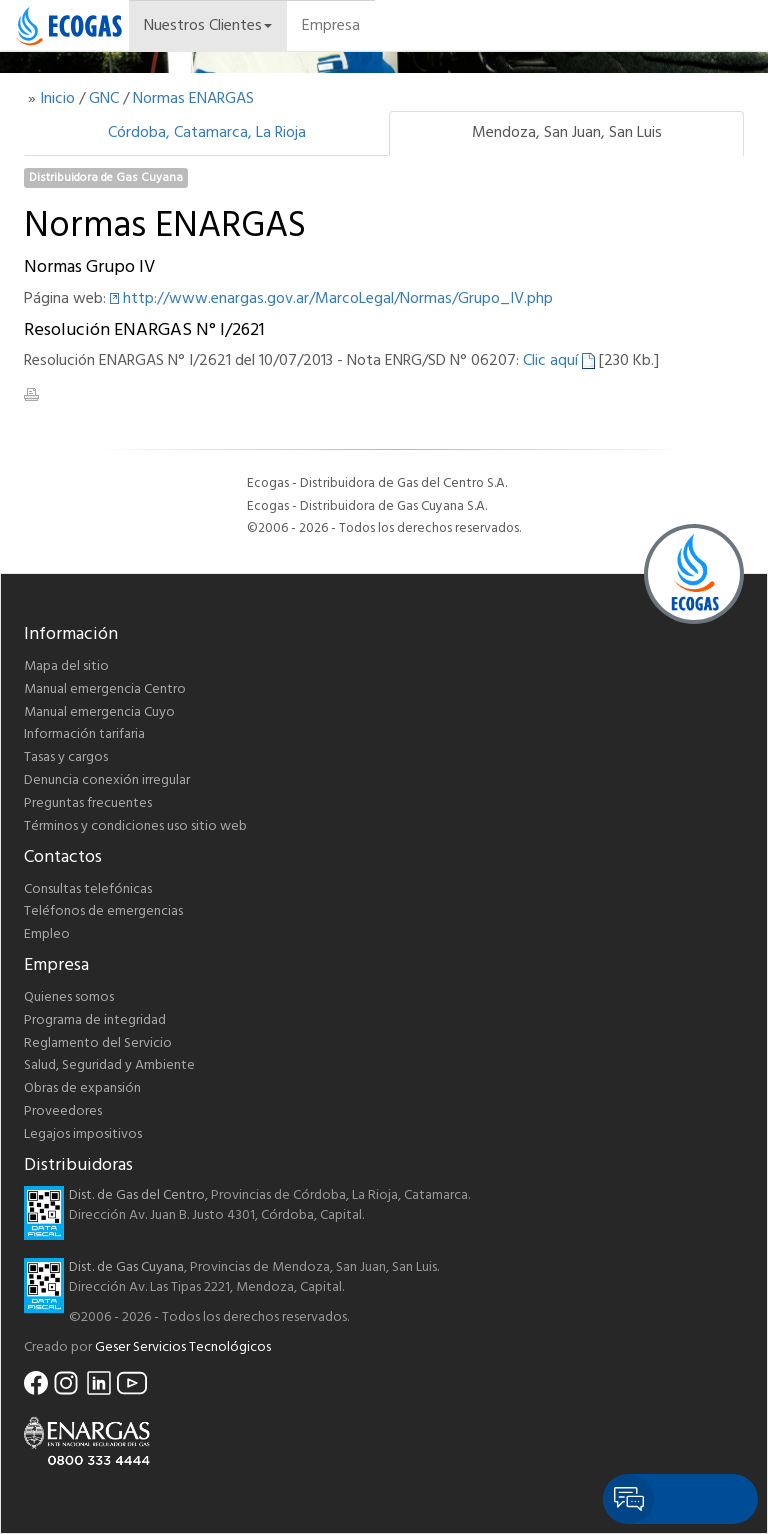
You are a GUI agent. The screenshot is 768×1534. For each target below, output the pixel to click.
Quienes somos (69, 997)
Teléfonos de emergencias (103, 911)
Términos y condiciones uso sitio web (135, 826)
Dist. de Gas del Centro (137, 1195)
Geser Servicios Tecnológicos (183, 1347)
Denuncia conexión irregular (107, 780)
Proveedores (63, 1111)
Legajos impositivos (83, 1134)
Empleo (47, 934)
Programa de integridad (95, 1020)
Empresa (331, 26)
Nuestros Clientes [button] (208, 26)
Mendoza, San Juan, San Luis (567, 133)
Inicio (57, 99)
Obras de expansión (82, 1088)
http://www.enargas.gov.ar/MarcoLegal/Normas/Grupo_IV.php (338, 299)
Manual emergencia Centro (105, 689)
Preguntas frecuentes (88, 803)
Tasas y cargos (66, 757)
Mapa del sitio (66, 666)
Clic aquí (559, 361)
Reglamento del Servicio (98, 1043)
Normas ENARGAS (193, 99)
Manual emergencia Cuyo (99, 712)
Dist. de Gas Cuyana (126, 1267)
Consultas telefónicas (88, 889)
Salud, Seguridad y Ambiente (109, 1065)
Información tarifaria (84, 734)
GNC (104, 99)
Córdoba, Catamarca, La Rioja (207, 133)
